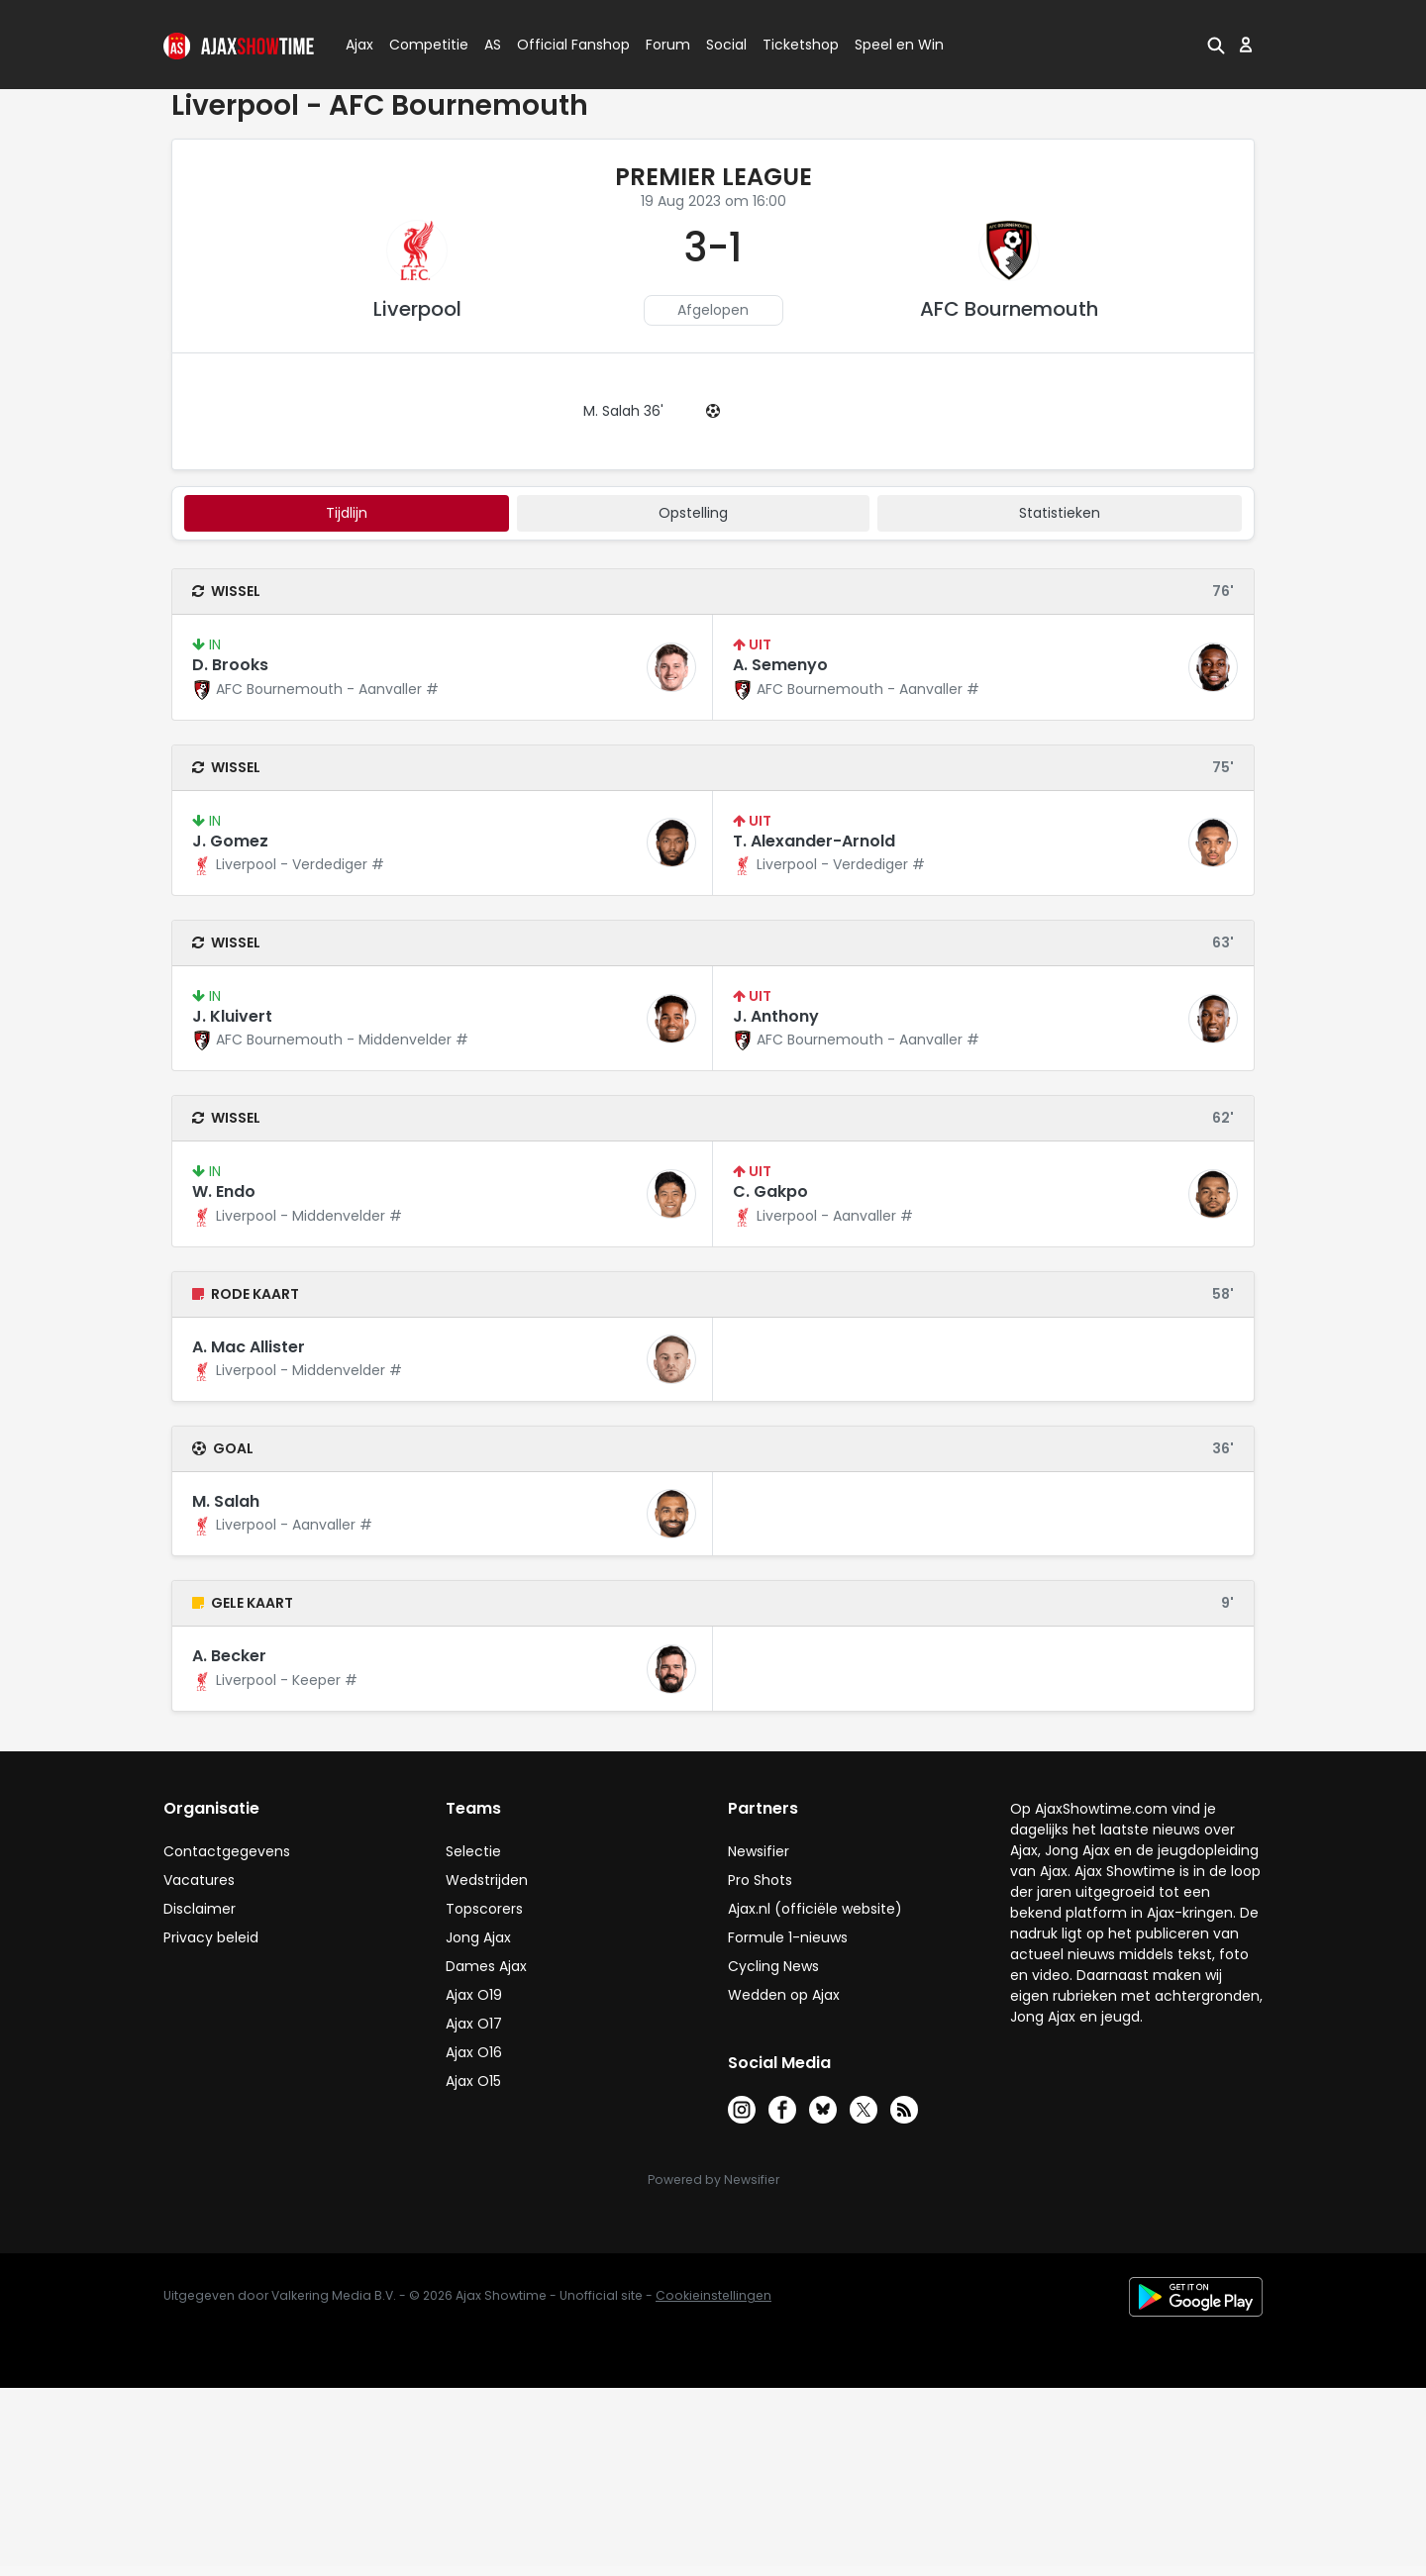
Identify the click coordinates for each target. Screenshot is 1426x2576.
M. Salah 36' (623, 411)
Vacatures (199, 1880)
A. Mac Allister (248, 1347)
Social (723, 44)
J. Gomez (230, 841)
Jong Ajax (478, 1937)
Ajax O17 (474, 2023)
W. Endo (223, 1191)
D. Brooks (230, 664)
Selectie (473, 1851)
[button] (1216, 44)
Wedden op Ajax (784, 1995)
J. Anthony (776, 1016)
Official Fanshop (561, 44)
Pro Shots (760, 1880)
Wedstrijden (487, 1880)
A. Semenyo (780, 664)
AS (492, 44)
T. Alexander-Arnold (814, 841)
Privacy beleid (210, 1937)
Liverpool (417, 309)
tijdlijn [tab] (346, 513)
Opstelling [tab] (693, 513)
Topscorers (484, 1909)
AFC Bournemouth (1009, 309)
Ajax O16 (474, 2052)
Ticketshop (801, 44)
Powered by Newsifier (713, 2179)
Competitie (421, 44)
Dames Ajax (486, 1966)
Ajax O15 (473, 2081)
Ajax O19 (474, 1995)
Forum (668, 44)
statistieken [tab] (1059, 513)
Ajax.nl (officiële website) (815, 1909)
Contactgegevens (226, 1851)
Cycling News (773, 1966)
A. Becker (229, 1655)
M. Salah (225, 1501)
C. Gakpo (770, 1191)
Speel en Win (899, 44)
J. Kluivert (232, 1016)
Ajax (358, 44)
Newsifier (758, 1851)
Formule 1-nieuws (788, 1937)
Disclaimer (199, 1909)
